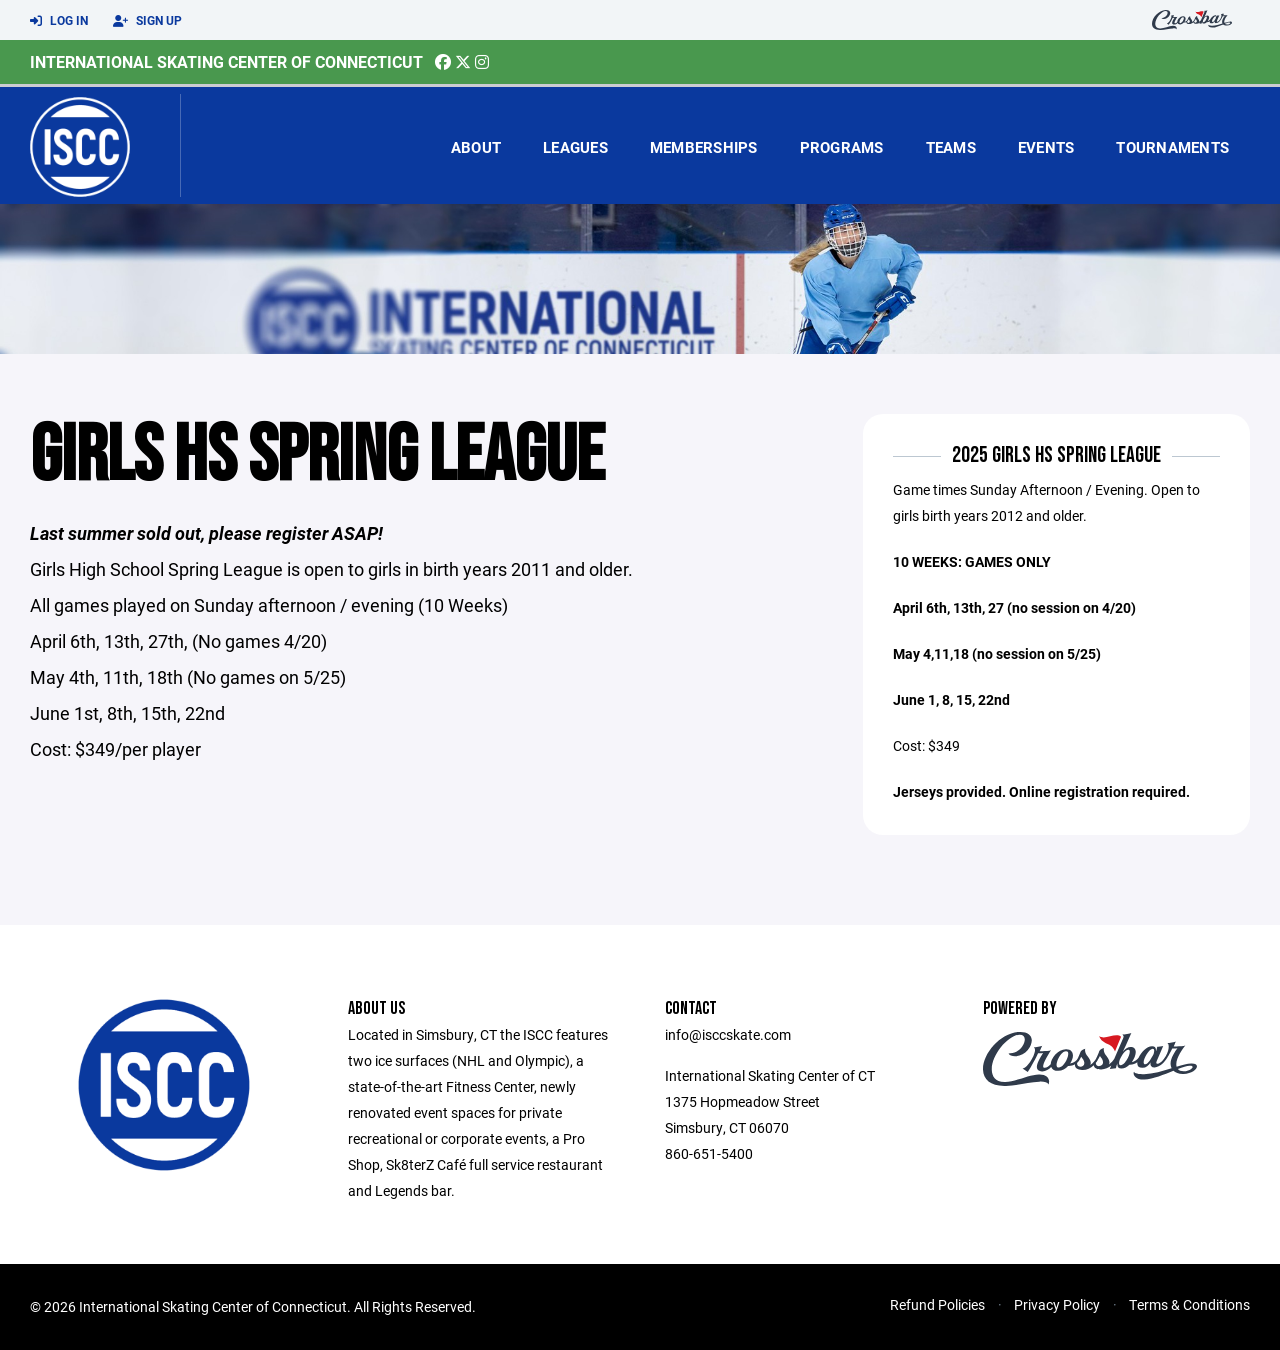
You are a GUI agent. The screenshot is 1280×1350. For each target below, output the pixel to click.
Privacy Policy (1057, 1304)
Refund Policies (937, 1304)
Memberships (704, 147)
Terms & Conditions (1189, 1304)
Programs (842, 147)
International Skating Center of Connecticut (226, 61)
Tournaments (1172, 147)
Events (1046, 147)
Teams (951, 147)
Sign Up (147, 21)
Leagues (575, 147)
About (476, 147)
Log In (59, 21)
